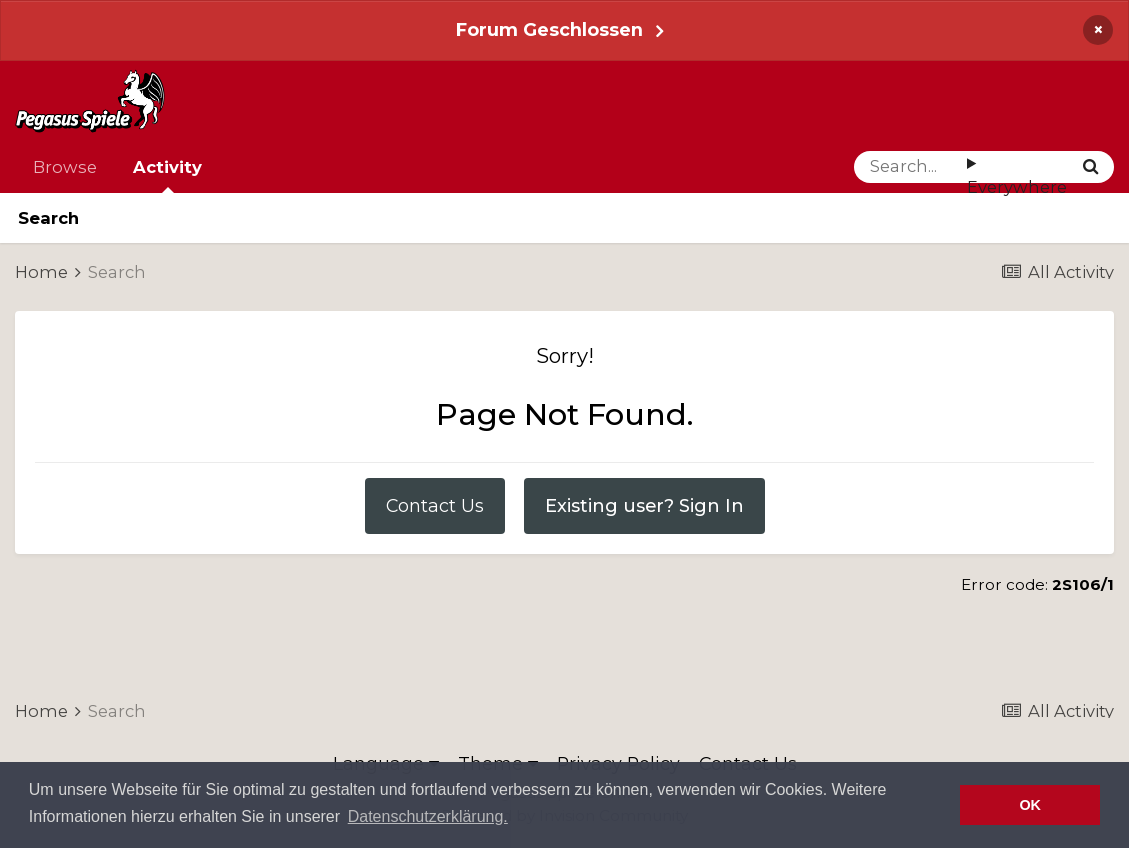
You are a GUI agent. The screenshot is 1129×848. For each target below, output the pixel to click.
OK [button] (1030, 805)
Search (48, 218)
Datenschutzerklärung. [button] (428, 816)
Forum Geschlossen (549, 29)
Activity (167, 175)
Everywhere (1017, 187)
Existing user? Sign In (644, 505)
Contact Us (435, 505)
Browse (65, 167)
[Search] (910, 167)
